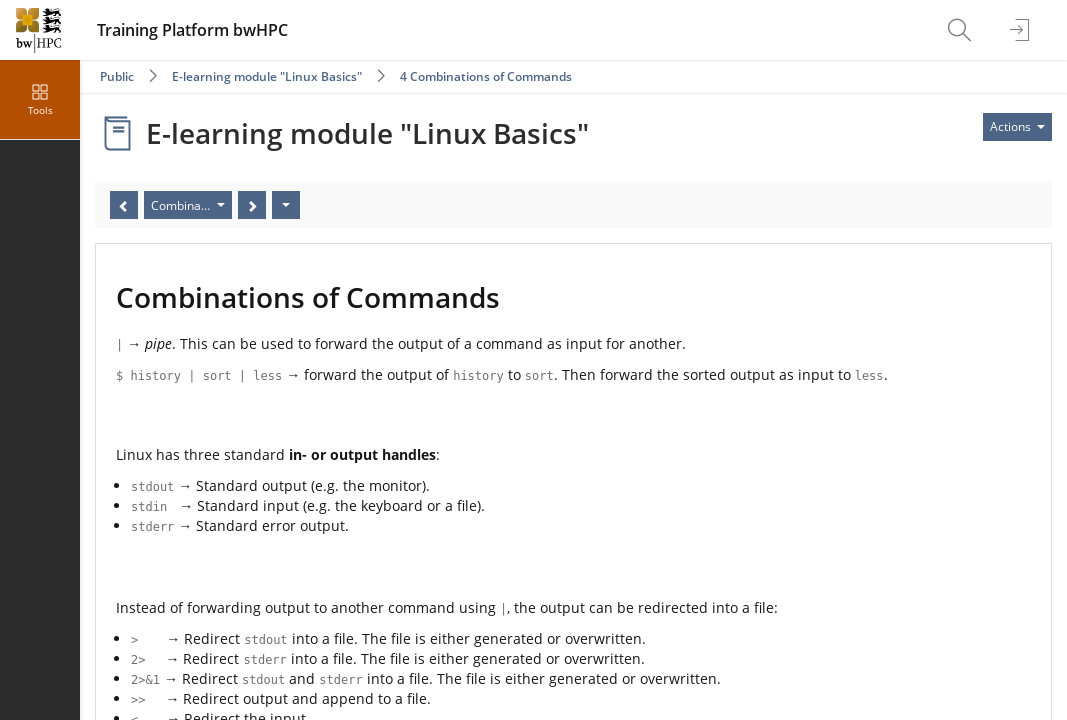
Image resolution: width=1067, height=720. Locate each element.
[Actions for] (1017, 127)
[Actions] (286, 205)
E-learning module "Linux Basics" (267, 76)
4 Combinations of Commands (486, 76)
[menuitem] (962, 30)
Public (117, 76)
